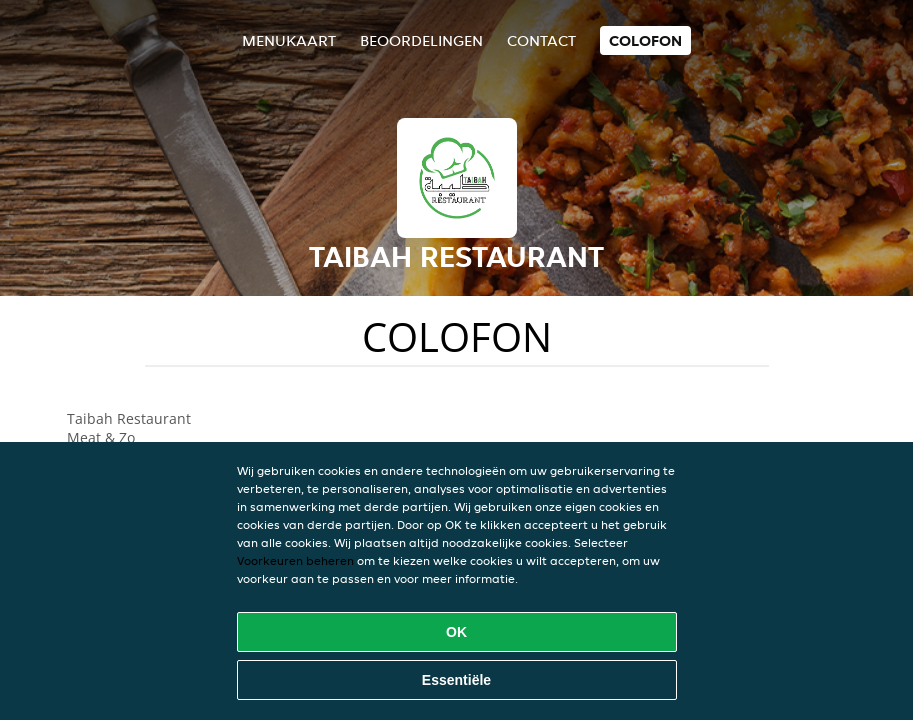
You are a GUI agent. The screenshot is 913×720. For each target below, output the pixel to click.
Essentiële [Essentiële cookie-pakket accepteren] (456, 680)
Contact (541, 40)
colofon (645, 40)
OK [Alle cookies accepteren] (456, 632)
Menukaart (289, 40)
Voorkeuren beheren (295, 560)
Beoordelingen (421, 40)
